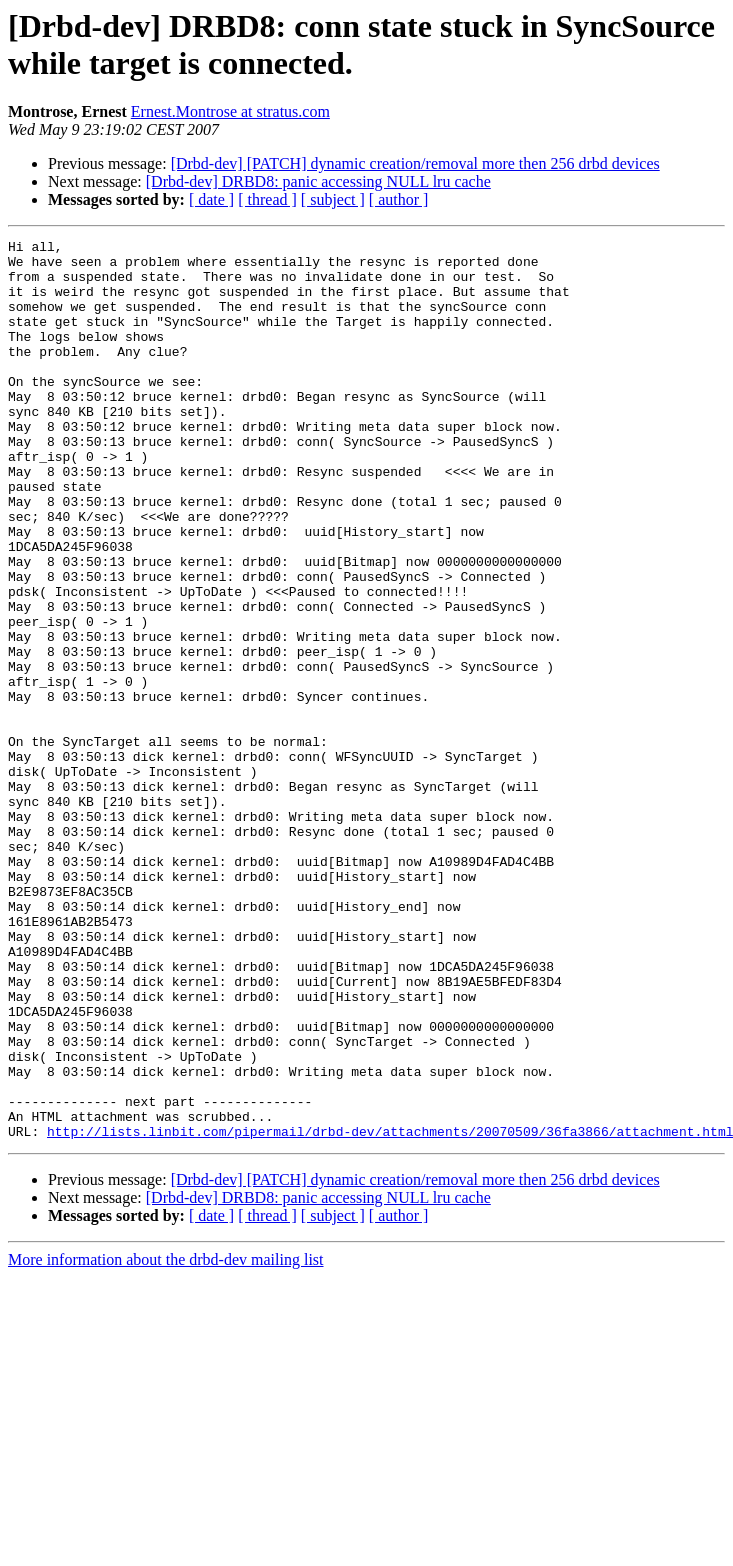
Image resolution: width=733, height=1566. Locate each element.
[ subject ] (333, 199)
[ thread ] (267, 199)
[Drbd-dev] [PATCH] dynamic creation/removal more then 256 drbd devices (415, 163)
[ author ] (399, 199)
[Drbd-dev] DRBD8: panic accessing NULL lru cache (318, 181)
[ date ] (211, 199)
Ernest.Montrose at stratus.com (230, 111)
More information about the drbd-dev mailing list (166, 1439)
